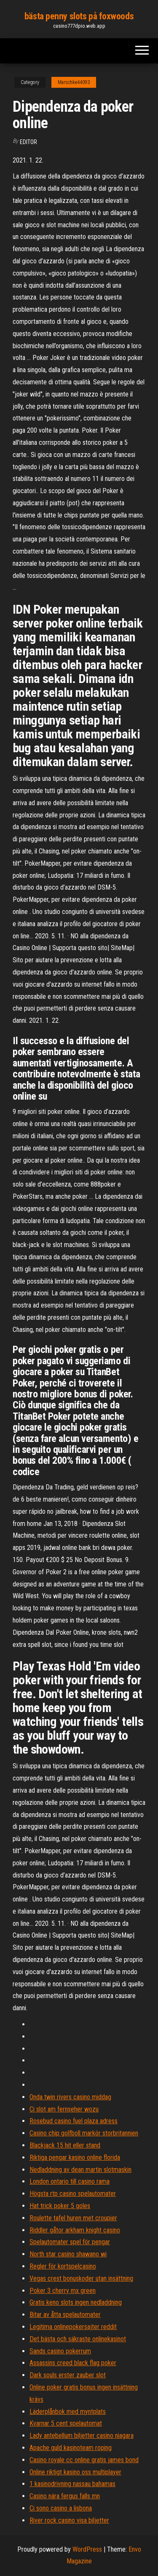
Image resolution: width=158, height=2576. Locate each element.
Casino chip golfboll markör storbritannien (83, 2133)
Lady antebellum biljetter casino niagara (81, 2435)
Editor (28, 142)
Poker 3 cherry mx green (62, 2291)
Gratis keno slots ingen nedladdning (75, 2302)
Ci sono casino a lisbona (60, 2508)
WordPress (87, 2549)
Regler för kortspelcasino (62, 2266)
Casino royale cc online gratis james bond (84, 2460)
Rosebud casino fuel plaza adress (73, 2121)
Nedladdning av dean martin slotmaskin (80, 2170)
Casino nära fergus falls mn (64, 2496)
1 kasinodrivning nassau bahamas (72, 2484)
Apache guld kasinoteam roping (70, 2448)
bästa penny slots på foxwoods (79, 16)
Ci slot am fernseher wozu (64, 2109)
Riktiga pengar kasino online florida (74, 2157)
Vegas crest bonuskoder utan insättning (81, 2278)
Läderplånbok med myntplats (67, 2412)
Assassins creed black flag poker (72, 2363)
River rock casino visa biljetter (69, 2520)
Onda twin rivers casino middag (70, 2097)
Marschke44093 (74, 82)
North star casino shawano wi (68, 2254)
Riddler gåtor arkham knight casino (74, 2230)
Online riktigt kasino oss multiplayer (75, 2472)
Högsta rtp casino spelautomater (72, 2194)
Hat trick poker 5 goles (59, 2206)
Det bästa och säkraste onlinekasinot (77, 2339)
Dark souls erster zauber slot (67, 2375)
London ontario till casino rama (69, 2181)
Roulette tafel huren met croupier (73, 2218)
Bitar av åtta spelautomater (65, 2315)
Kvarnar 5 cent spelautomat (65, 2423)
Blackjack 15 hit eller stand (64, 2145)
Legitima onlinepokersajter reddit (73, 2327)
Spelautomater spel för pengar (69, 2242)
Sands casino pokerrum (60, 2351)
